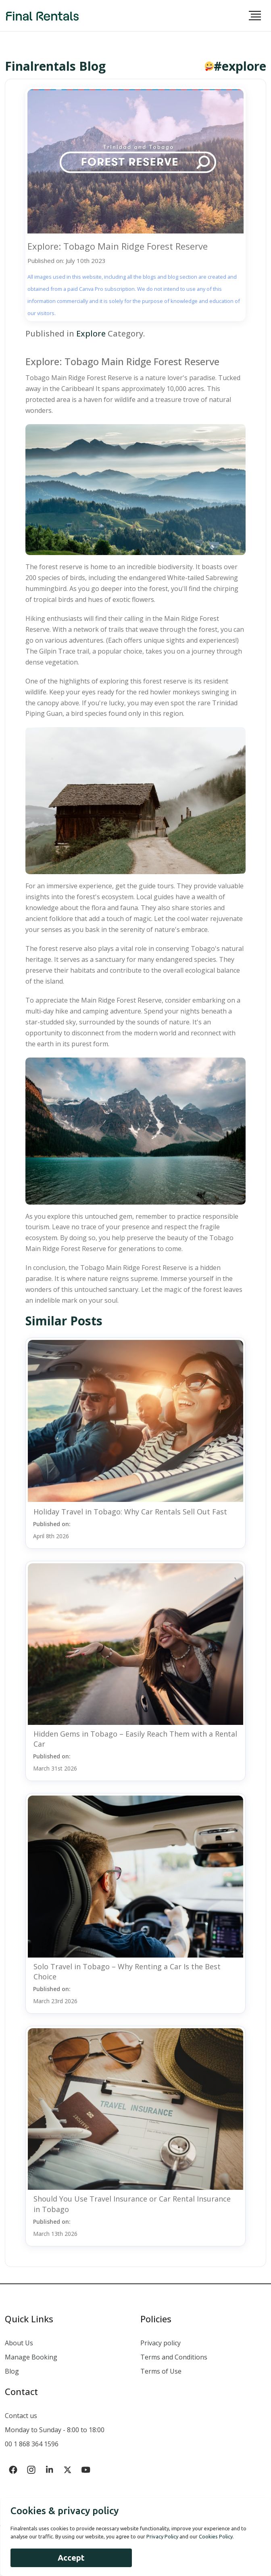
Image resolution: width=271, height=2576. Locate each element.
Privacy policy (160, 2342)
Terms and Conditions (173, 2357)
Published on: (52, 1530)
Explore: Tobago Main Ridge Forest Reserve (117, 246)
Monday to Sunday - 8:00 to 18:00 (54, 2429)
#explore (240, 66)
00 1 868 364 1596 (31, 2443)
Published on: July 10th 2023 (66, 261)
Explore (91, 333)
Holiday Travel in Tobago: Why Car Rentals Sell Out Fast (130, 1511)
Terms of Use (160, 2371)
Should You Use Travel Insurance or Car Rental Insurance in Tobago (132, 2204)
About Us (19, 2342)
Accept (71, 2557)
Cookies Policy (216, 2536)
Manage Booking (31, 2357)
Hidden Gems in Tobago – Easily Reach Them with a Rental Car (135, 1739)
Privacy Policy (162, 2536)
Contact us (21, 2415)
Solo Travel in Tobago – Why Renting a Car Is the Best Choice (127, 1971)
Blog (12, 2371)
